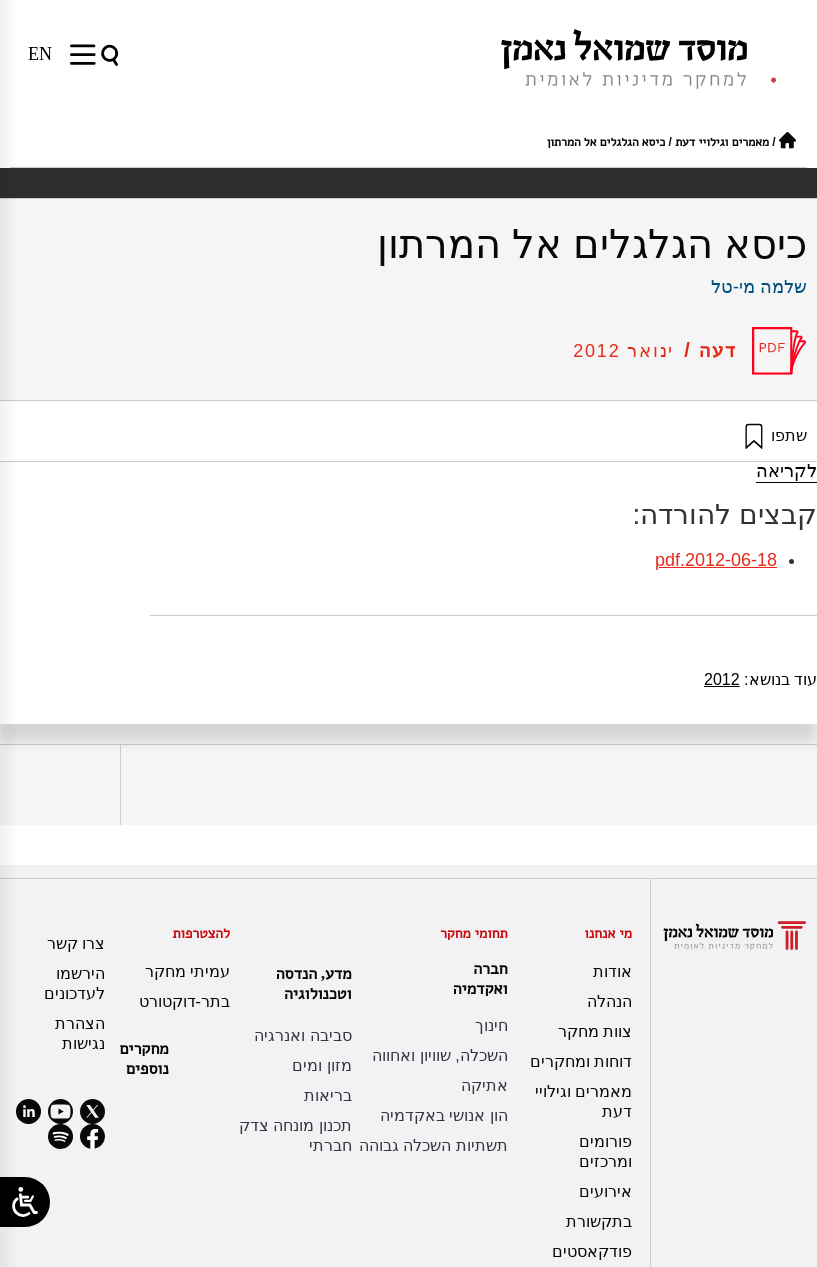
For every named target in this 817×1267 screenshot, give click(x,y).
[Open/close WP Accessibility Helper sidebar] (25, 1202)
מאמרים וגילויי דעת (722, 142)
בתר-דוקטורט (184, 1001)
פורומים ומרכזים (605, 1151)
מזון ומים (321, 1065)
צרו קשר (76, 943)
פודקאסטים (592, 1251)
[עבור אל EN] (40, 54)
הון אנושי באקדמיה (444, 1115)
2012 (722, 679)
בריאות (328, 1095)
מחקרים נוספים (143, 1058)
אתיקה (484, 1085)
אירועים (605, 1191)
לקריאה (786, 471)
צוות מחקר (595, 1031)
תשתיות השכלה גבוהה (433, 1145)
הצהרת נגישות (80, 1033)
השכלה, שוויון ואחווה (439, 1055)
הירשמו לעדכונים (74, 983)
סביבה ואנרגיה (302, 1035)
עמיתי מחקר (187, 971)
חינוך (491, 1025)
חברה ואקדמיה (475, 978)
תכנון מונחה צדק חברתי (295, 1135)
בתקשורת (599, 1221)
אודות (612, 971)
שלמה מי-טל (759, 287)
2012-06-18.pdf (716, 560)
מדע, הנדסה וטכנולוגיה (309, 983)
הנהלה (609, 1001)
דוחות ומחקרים (581, 1061)
